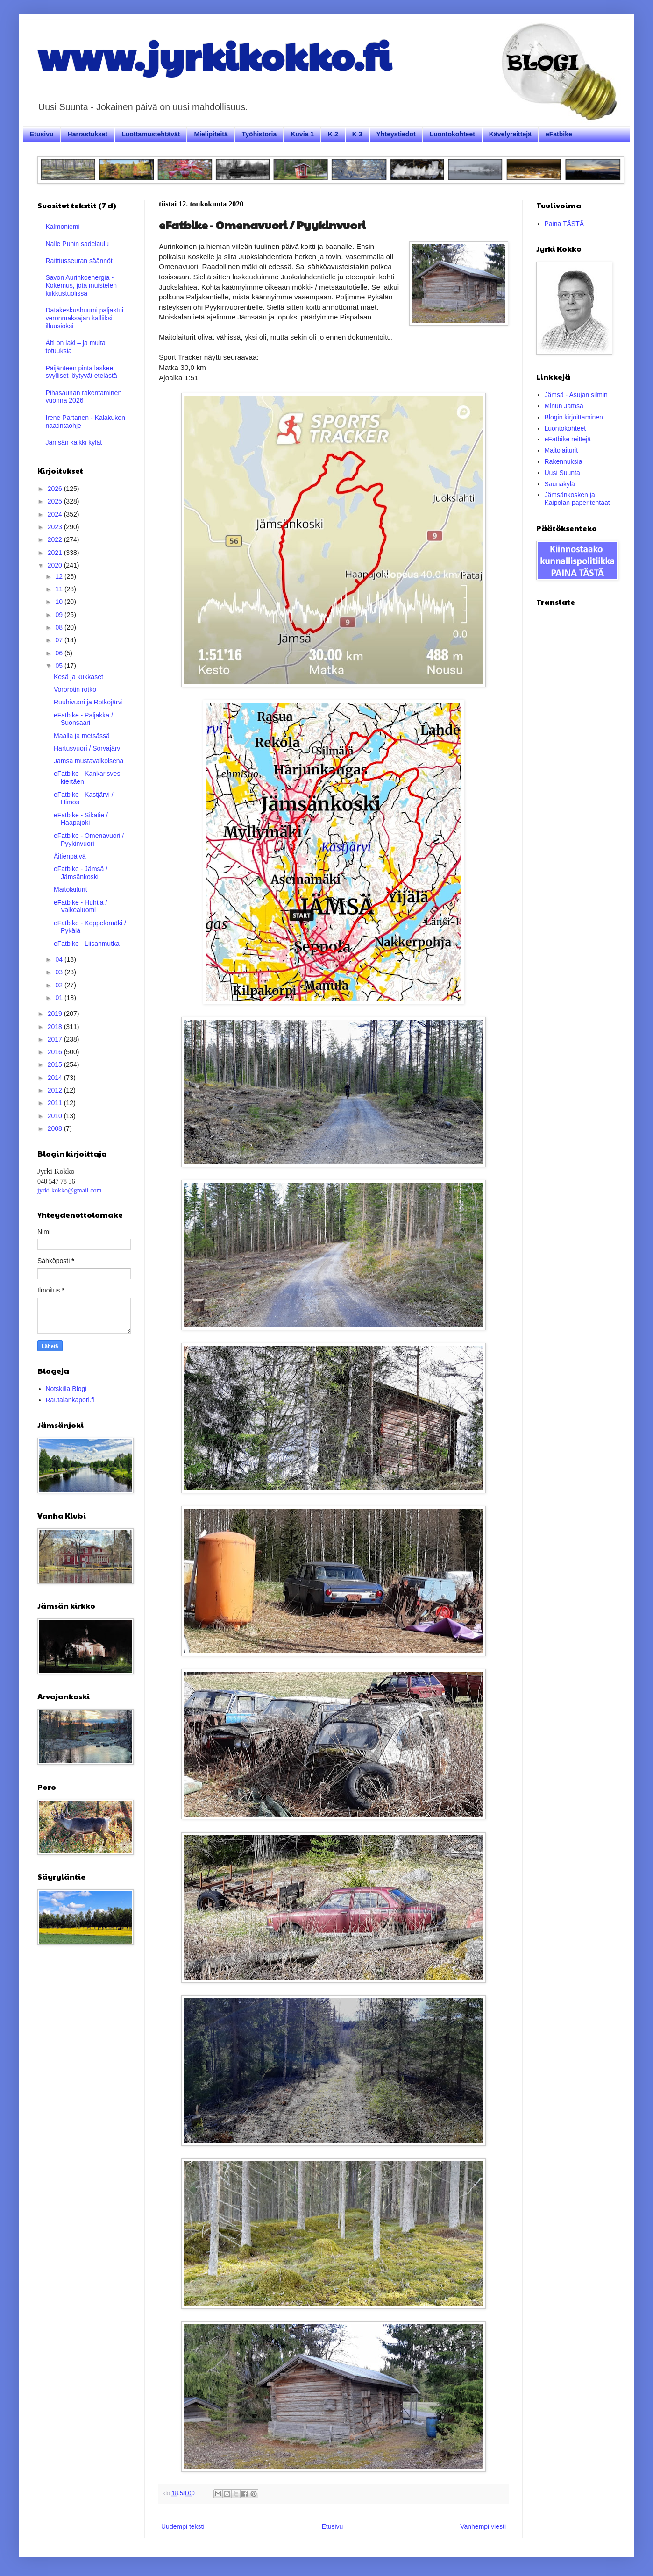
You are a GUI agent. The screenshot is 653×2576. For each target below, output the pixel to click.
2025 (56, 501)
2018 (56, 1026)
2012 (56, 1090)
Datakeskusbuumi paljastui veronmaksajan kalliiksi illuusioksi (85, 318)
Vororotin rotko (75, 689)
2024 (56, 514)
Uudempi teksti (183, 2526)
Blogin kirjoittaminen (574, 417)
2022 (56, 539)
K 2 (333, 134)
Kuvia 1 (302, 134)
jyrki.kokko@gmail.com (69, 1190)
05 (59, 665)
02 (59, 985)
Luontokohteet (452, 134)
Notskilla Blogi (66, 1388)
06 (59, 653)
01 (59, 997)
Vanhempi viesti (483, 2526)
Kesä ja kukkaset (78, 677)
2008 (56, 1128)
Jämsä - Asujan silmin (576, 394)
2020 (56, 565)
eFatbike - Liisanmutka (87, 943)
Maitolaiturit (70, 889)
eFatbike (559, 134)
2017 (56, 1039)
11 (59, 589)
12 (59, 576)
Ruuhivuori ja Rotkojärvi (88, 702)
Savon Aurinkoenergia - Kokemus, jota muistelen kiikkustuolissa (81, 285)
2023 (56, 527)
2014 (56, 1077)
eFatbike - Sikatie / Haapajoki (81, 819)
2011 (56, 1103)
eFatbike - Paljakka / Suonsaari (83, 719)
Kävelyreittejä (510, 134)
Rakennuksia (563, 461)
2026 (56, 488)
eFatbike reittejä (568, 439)
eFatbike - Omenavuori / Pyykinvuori (89, 839)
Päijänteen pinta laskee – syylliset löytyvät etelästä (82, 372)
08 (59, 627)
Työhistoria (259, 134)
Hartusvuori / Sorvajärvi (88, 748)
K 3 (357, 134)
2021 (56, 552)
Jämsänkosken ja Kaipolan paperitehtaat (577, 498)
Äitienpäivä (70, 856)
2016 (56, 1052)
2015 (56, 1064)
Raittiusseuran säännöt (79, 260)
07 (59, 640)
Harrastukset (88, 134)
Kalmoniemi (63, 226)
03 (59, 972)
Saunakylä (560, 484)
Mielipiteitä (210, 134)
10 (59, 601)
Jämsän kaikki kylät (74, 442)
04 (59, 959)
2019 (56, 1013)
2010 (56, 1116)
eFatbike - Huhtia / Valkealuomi (80, 906)
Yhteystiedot (396, 134)
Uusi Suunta (562, 472)
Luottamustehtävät (150, 134)
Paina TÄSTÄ (564, 223)
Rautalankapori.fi (70, 1400)
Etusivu (42, 134)
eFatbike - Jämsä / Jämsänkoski (80, 872)
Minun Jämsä (564, 406)
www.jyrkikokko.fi (214, 55)
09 (59, 614)
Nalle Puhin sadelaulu (77, 244)
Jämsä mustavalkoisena (88, 761)
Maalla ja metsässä (82, 735)
